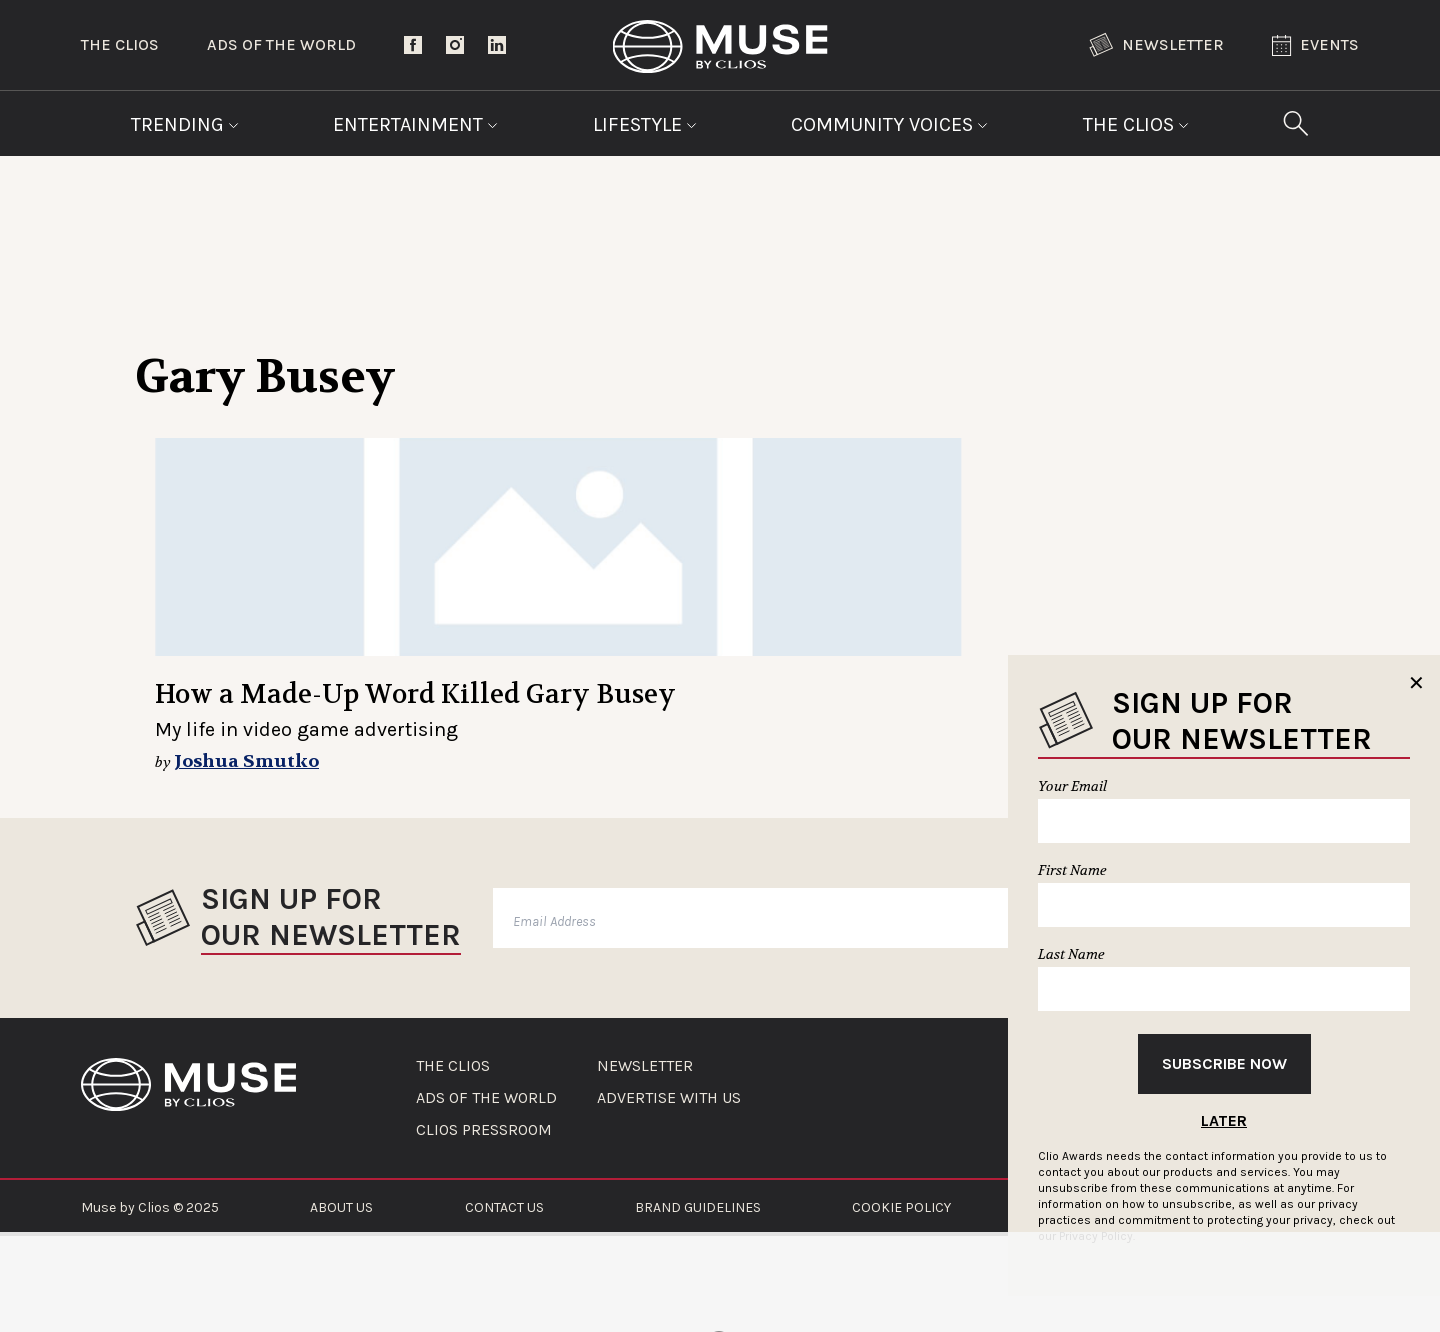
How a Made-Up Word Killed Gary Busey (415, 694)
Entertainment (415, 124)
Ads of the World (281, 44)
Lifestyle (645, 124)
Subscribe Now (1224, 1063)
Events (1315, 45)
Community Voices (889, 124)
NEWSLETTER (645, 1066)
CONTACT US (504, 1207)
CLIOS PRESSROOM (484, 1130)
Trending (185, 124)
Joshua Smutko (246, 761)
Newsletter (1156, 45)
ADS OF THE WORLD (486, 1098)
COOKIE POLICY (901, 1207)
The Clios (120, 44)
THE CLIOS (453, 1066)
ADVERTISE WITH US (669, 1098)
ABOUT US (341, 1207)
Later (1224, 1120)
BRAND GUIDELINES (698, 1207)
